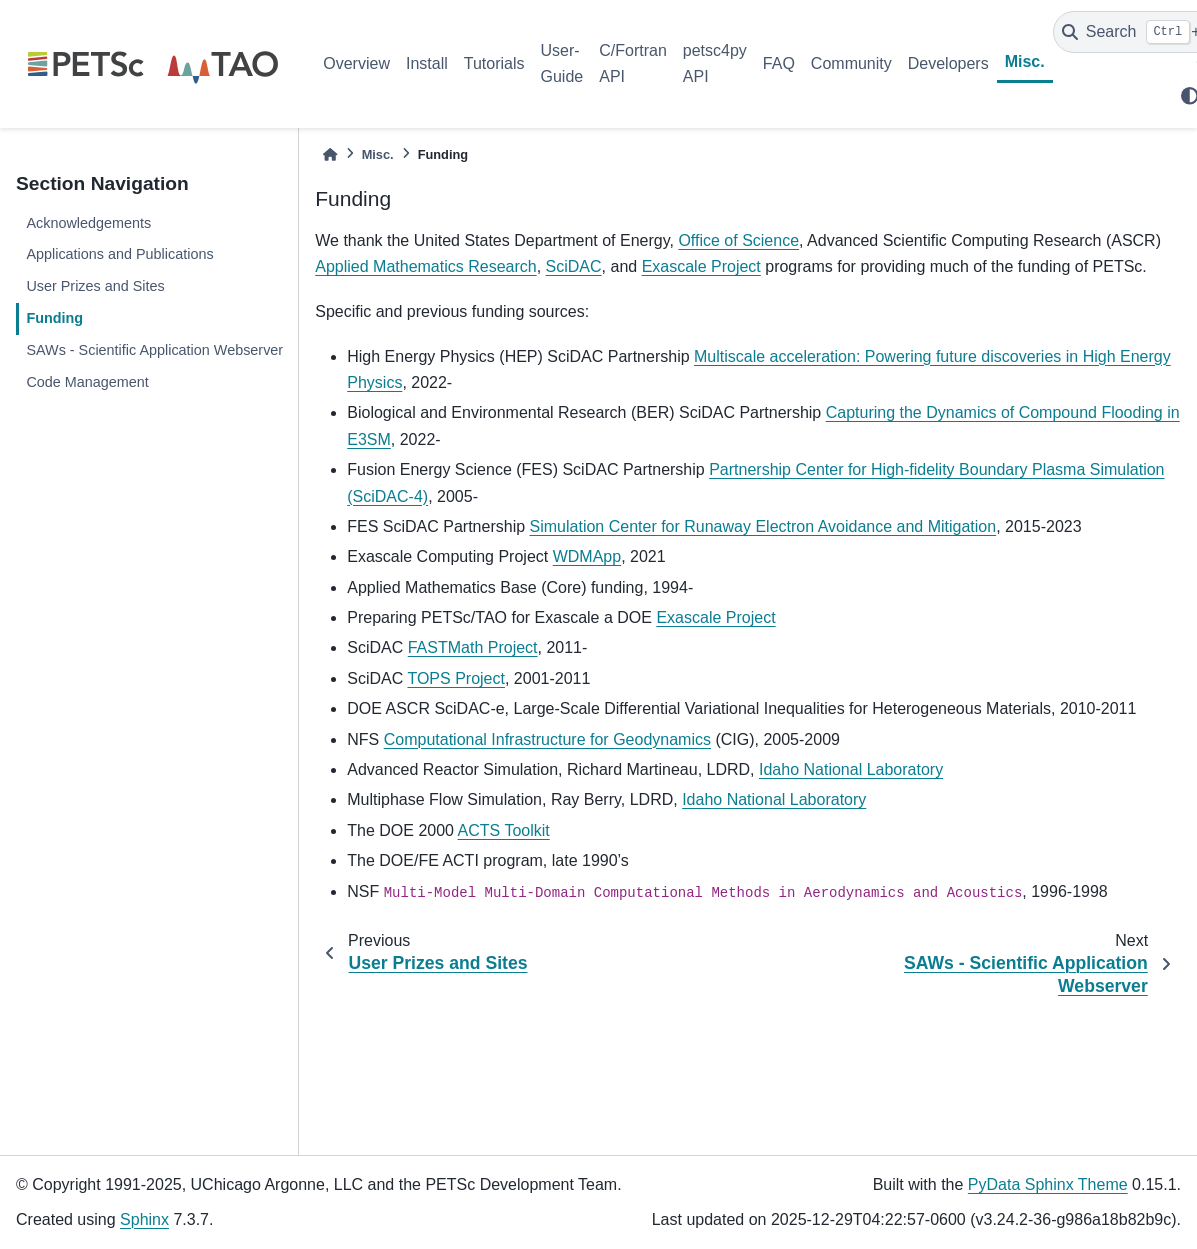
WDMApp (587, 556)
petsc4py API (715, 63)
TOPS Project (456, 678)
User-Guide (562, 63)
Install (427, 63)
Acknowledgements (88, 223)
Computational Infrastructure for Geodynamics (547, 739)
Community (851, 63)
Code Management (87, 382)
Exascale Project (701, 266)
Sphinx (144, 1219)
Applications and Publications (119, 254)
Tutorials (494, 63)
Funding (54, 318)
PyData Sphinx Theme (1048, 1184)
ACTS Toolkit (504, 830)
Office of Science (738, 240)
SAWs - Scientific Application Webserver (154, 350)
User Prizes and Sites (95, 286)
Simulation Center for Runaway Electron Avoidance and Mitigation (763, 526)
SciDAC (574, 266)
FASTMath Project (473, 647)
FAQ (779, 63)
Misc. (1025, 61)
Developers (948, 63)
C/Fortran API (633, 63)
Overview (356, 63)
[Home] (330, 154)
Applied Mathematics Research (425, 266)
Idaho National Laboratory (851, 769)
